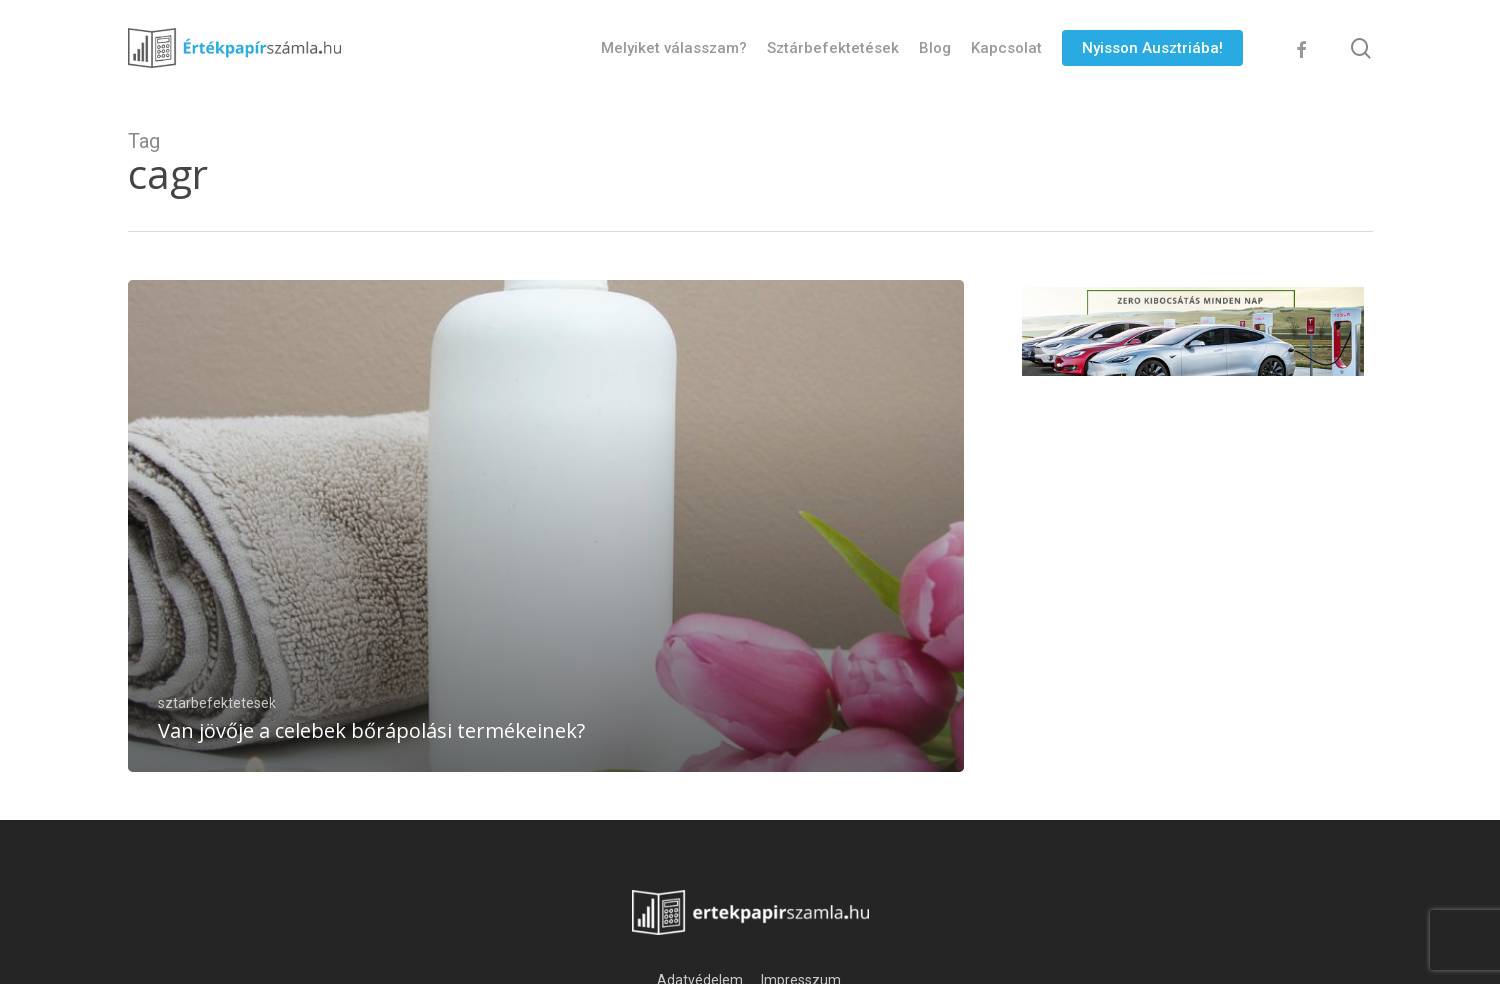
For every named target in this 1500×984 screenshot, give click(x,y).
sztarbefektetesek (217, 703)
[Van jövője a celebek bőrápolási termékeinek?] (546, 526)
